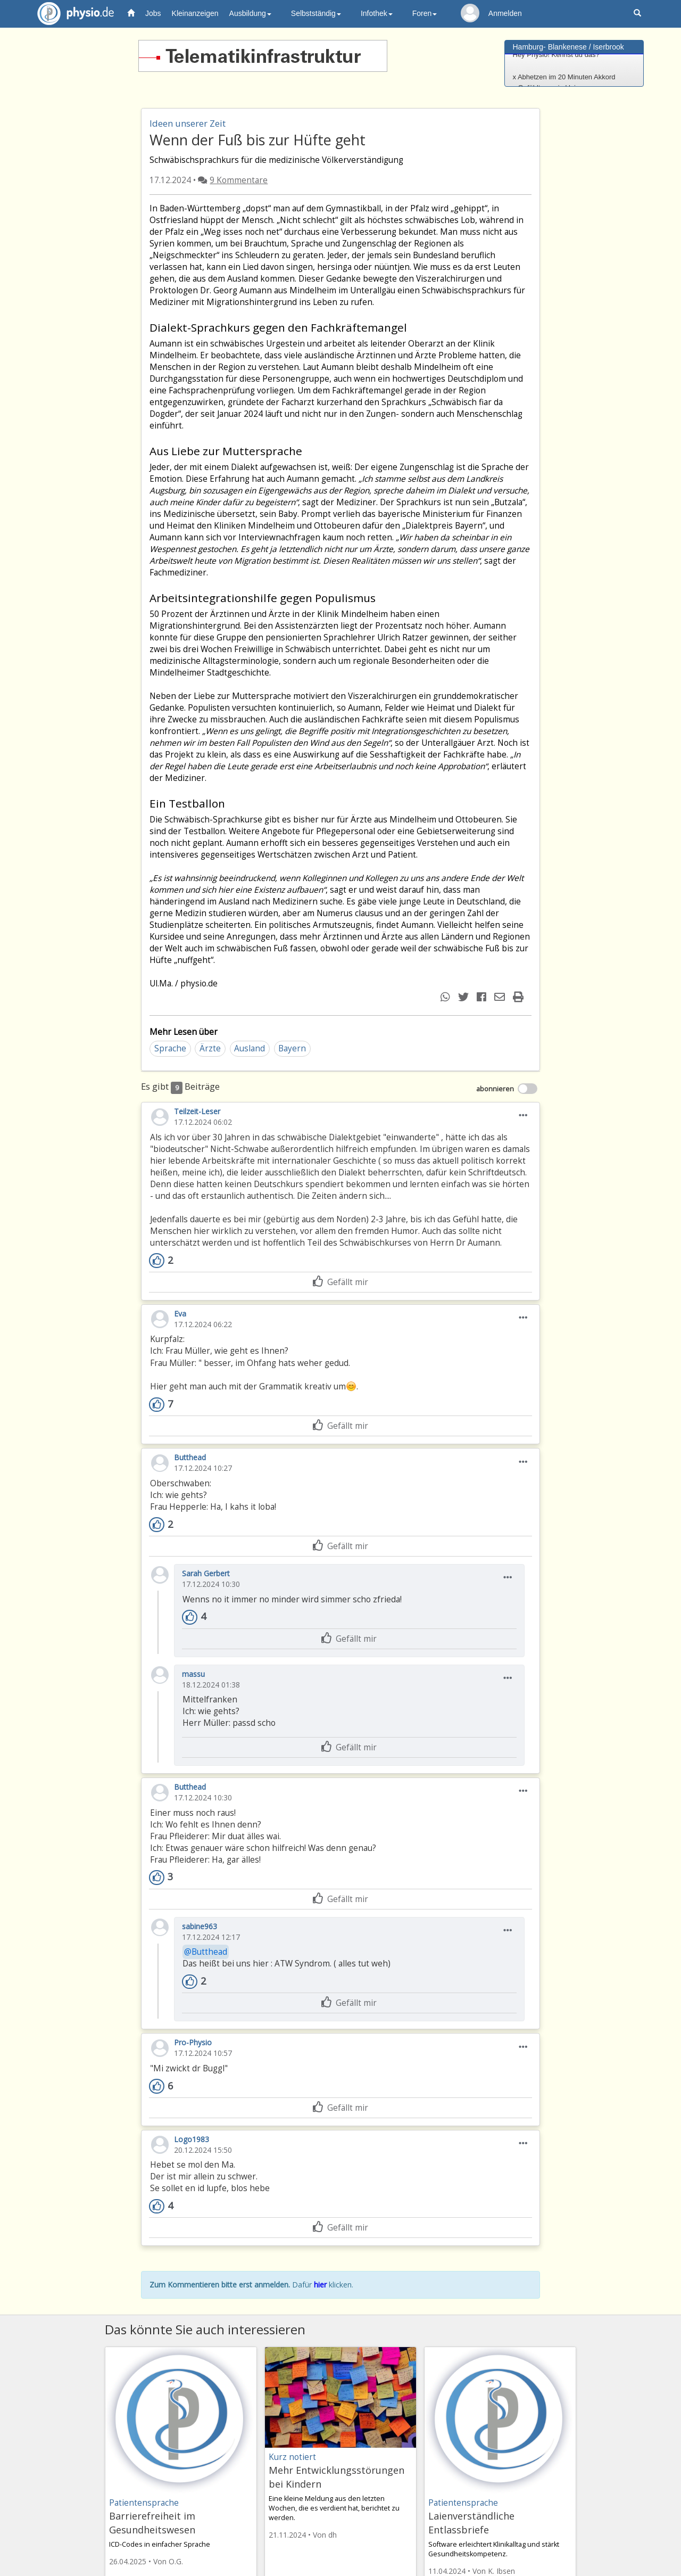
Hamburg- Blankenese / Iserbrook (568, 47)
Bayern (292, 1048)
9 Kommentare (239, 180)
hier (320, 2284)
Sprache (170, 1048)
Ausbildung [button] (250, 13)
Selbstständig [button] (316, 13)
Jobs (153, 13)
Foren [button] (424, 13)
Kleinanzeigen (195, 13)
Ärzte (210, 1048)
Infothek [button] (377, 13)
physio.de (71, 13)
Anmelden (505, 13)
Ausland (249, 1048)
